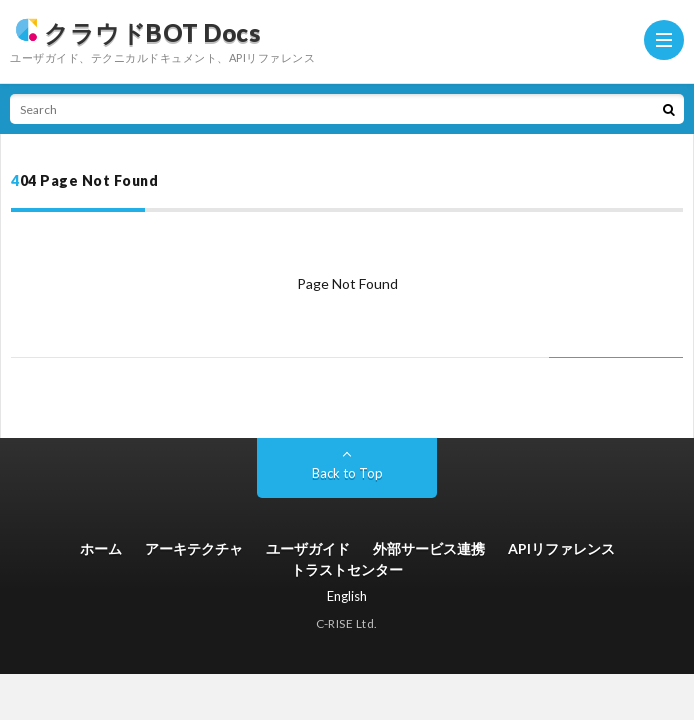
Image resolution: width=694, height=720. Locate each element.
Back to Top (347, 473)
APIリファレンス (561, 548)
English (347, 596)
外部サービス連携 (429, 548)
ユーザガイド (308, 548)
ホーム (101, 548)
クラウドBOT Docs (135, 30)
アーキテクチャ (194, 548)
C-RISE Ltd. (347, 623)
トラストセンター (347, 569)
